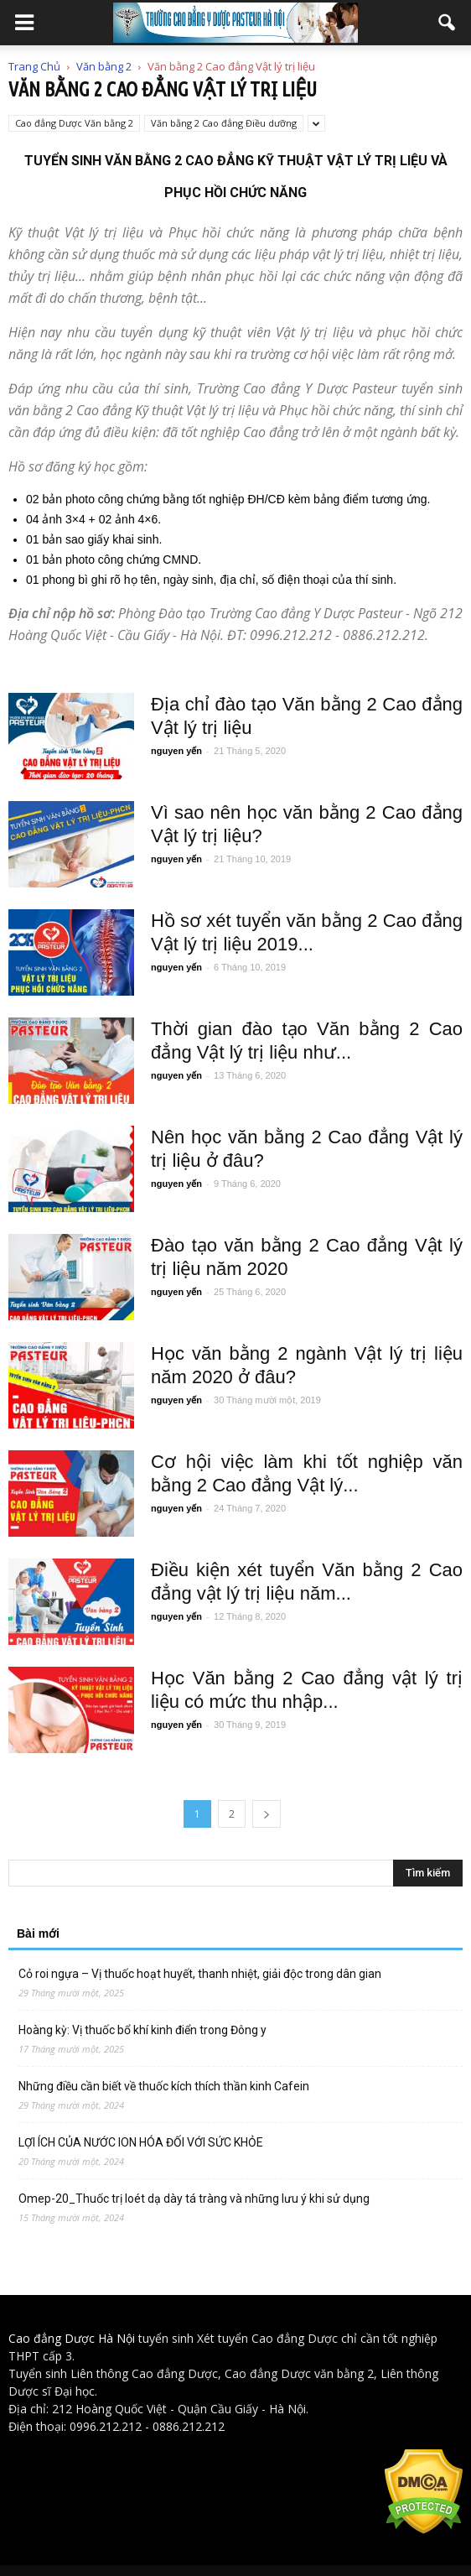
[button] (447, 22)
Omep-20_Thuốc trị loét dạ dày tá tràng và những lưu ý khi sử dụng (194, 2198)
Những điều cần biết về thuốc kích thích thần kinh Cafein (163, 2086)
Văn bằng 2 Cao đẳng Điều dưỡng (224, 123)
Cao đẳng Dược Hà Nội (71, 2338)
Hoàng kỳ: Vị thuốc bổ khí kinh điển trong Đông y (142, 2030)
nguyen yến (176, 751)
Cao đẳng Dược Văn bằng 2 (74, 123)
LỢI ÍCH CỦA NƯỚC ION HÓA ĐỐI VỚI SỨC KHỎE (140, 2142)
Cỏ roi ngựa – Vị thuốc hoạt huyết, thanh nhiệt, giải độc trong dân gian (199, 1973)
